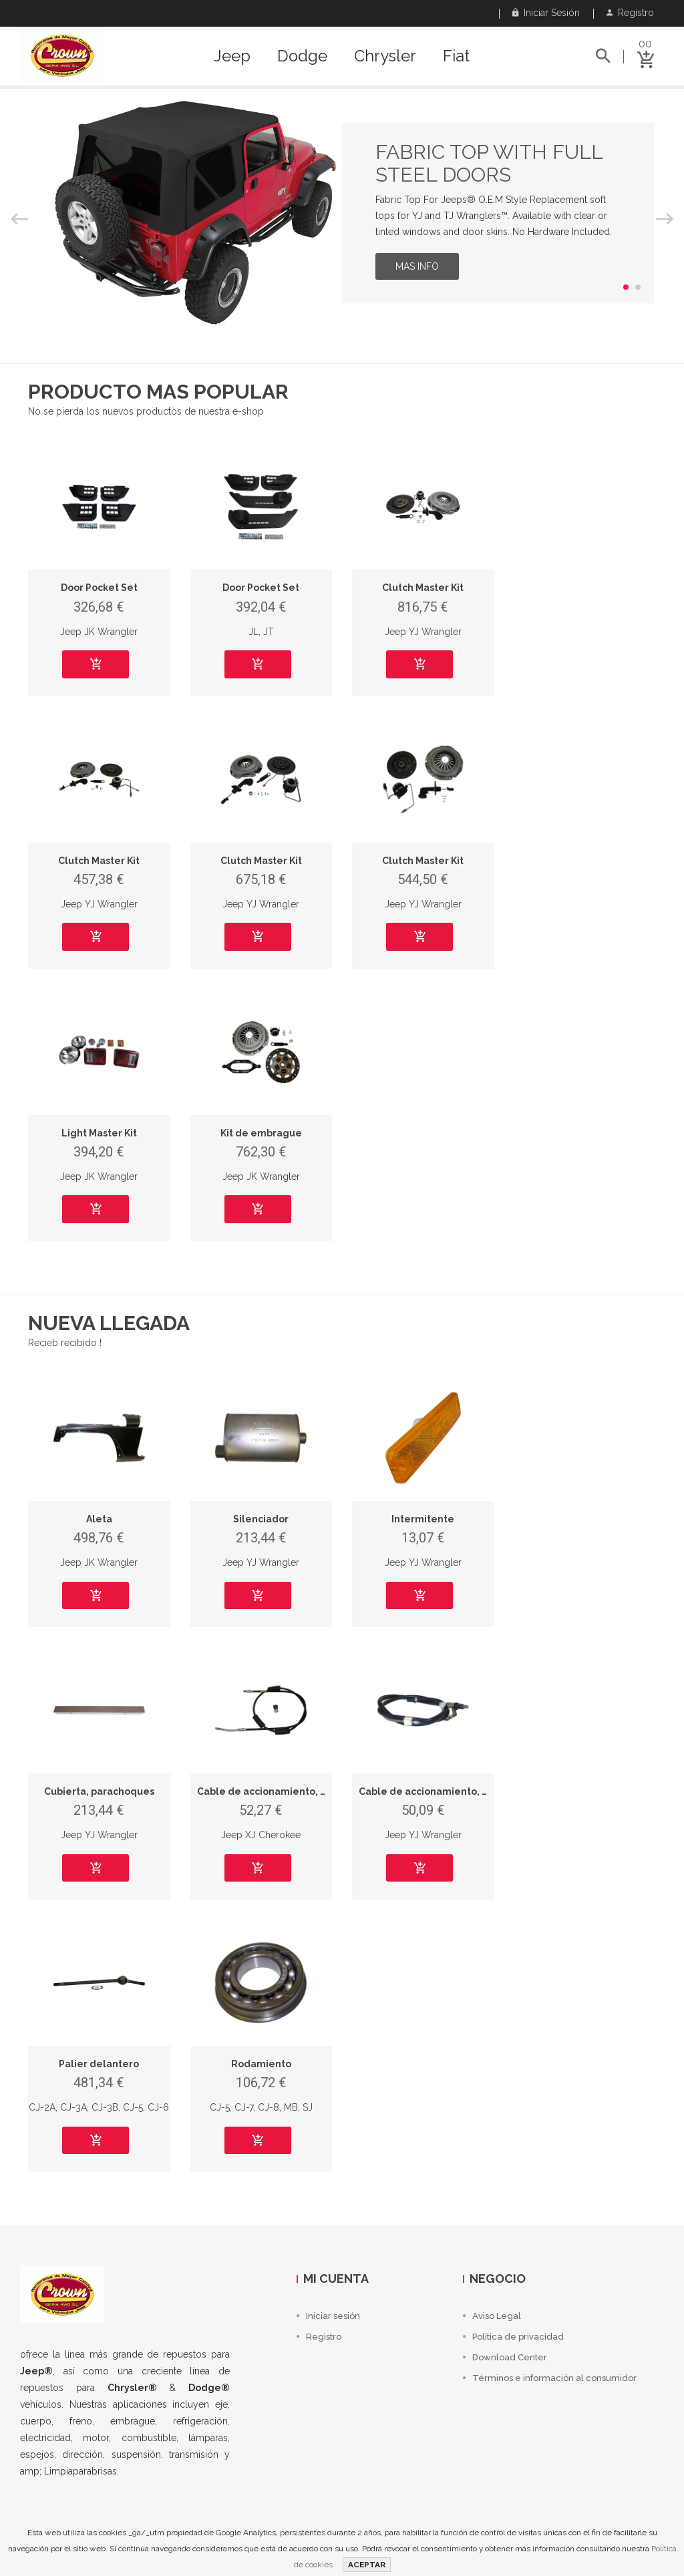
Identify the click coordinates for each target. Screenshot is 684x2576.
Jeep (232, 56)
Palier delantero (99, 2064)
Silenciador (261, 1519)
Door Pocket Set (99, 587)
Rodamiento (261, 2064)
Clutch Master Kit (423, 587)
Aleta (99, 1519)
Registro (630, 12)
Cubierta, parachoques (99, 1791)
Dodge (302, 56)
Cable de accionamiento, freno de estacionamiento (322, 1791)
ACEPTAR (366, 2564)
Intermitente (422, 1519)
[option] (342, 213)
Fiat (456, 56)
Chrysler (385, 56)
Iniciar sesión (546, 12)
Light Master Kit (99, 1133)
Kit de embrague (261, 1133)
